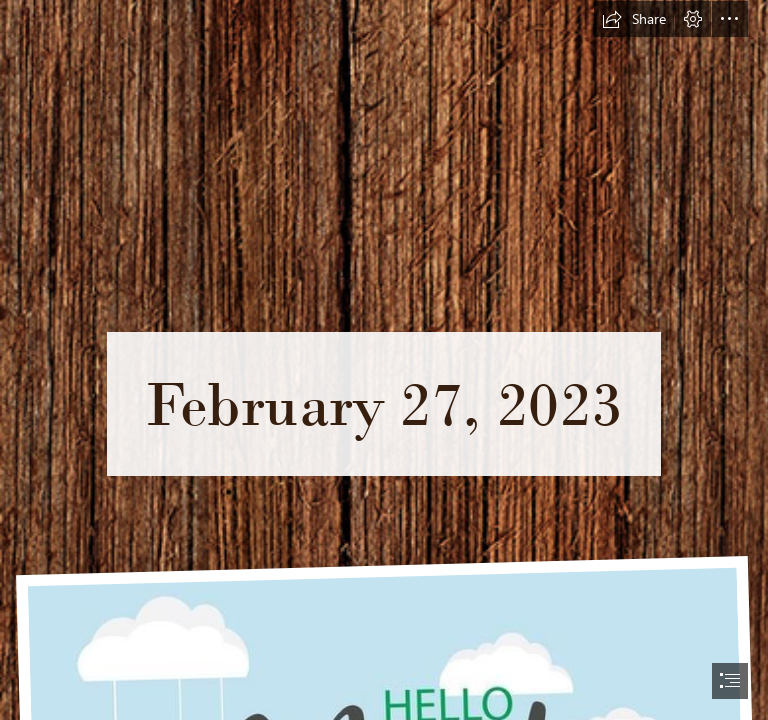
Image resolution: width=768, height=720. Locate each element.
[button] (634, 19)
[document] (384, 360)
